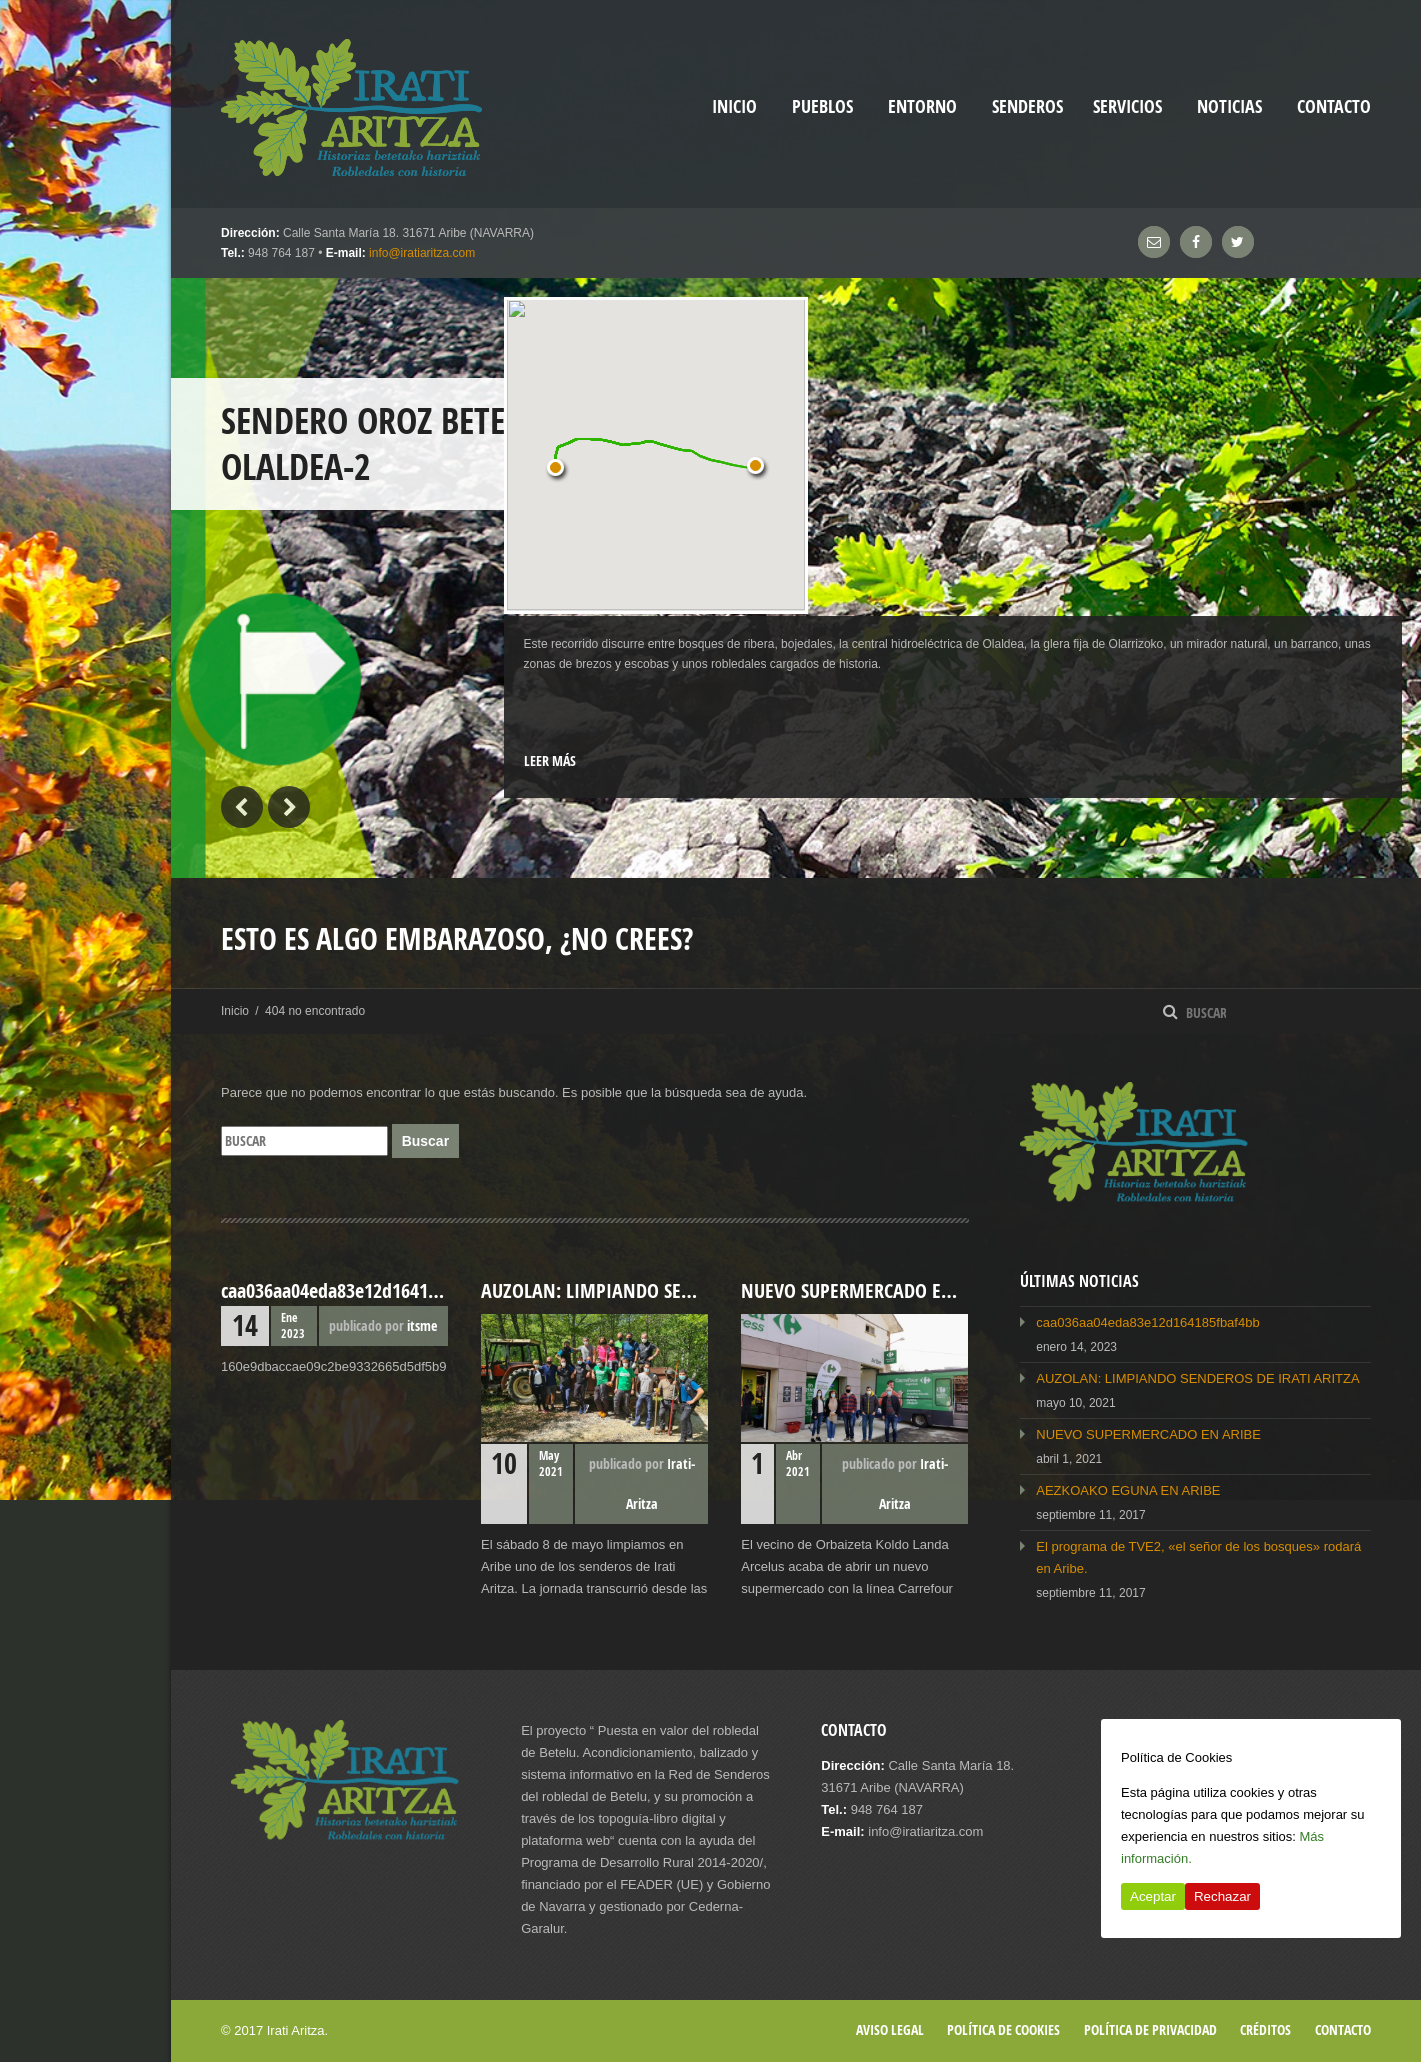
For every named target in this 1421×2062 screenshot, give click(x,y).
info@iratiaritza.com (422, 253)
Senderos (1027, 106)
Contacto (1334, 106)
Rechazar (1222, 1896)
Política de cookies (1003, 2029)
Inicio (235, 1011)
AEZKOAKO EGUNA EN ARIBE (1128, 1490)
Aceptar (1153, 1896)
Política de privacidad (1150, 2029)
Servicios (1127, 106)
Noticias (1229, 106)
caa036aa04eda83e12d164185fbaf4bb (1147, 1322)
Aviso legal (890, 2029)
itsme (422, 1325)
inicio (734, 106)
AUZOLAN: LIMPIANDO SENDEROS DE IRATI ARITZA (1197, 1378)
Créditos (1265, 2029)
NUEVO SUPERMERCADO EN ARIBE (1148, 1434)
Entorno (922, 106)
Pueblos (822, 106)
